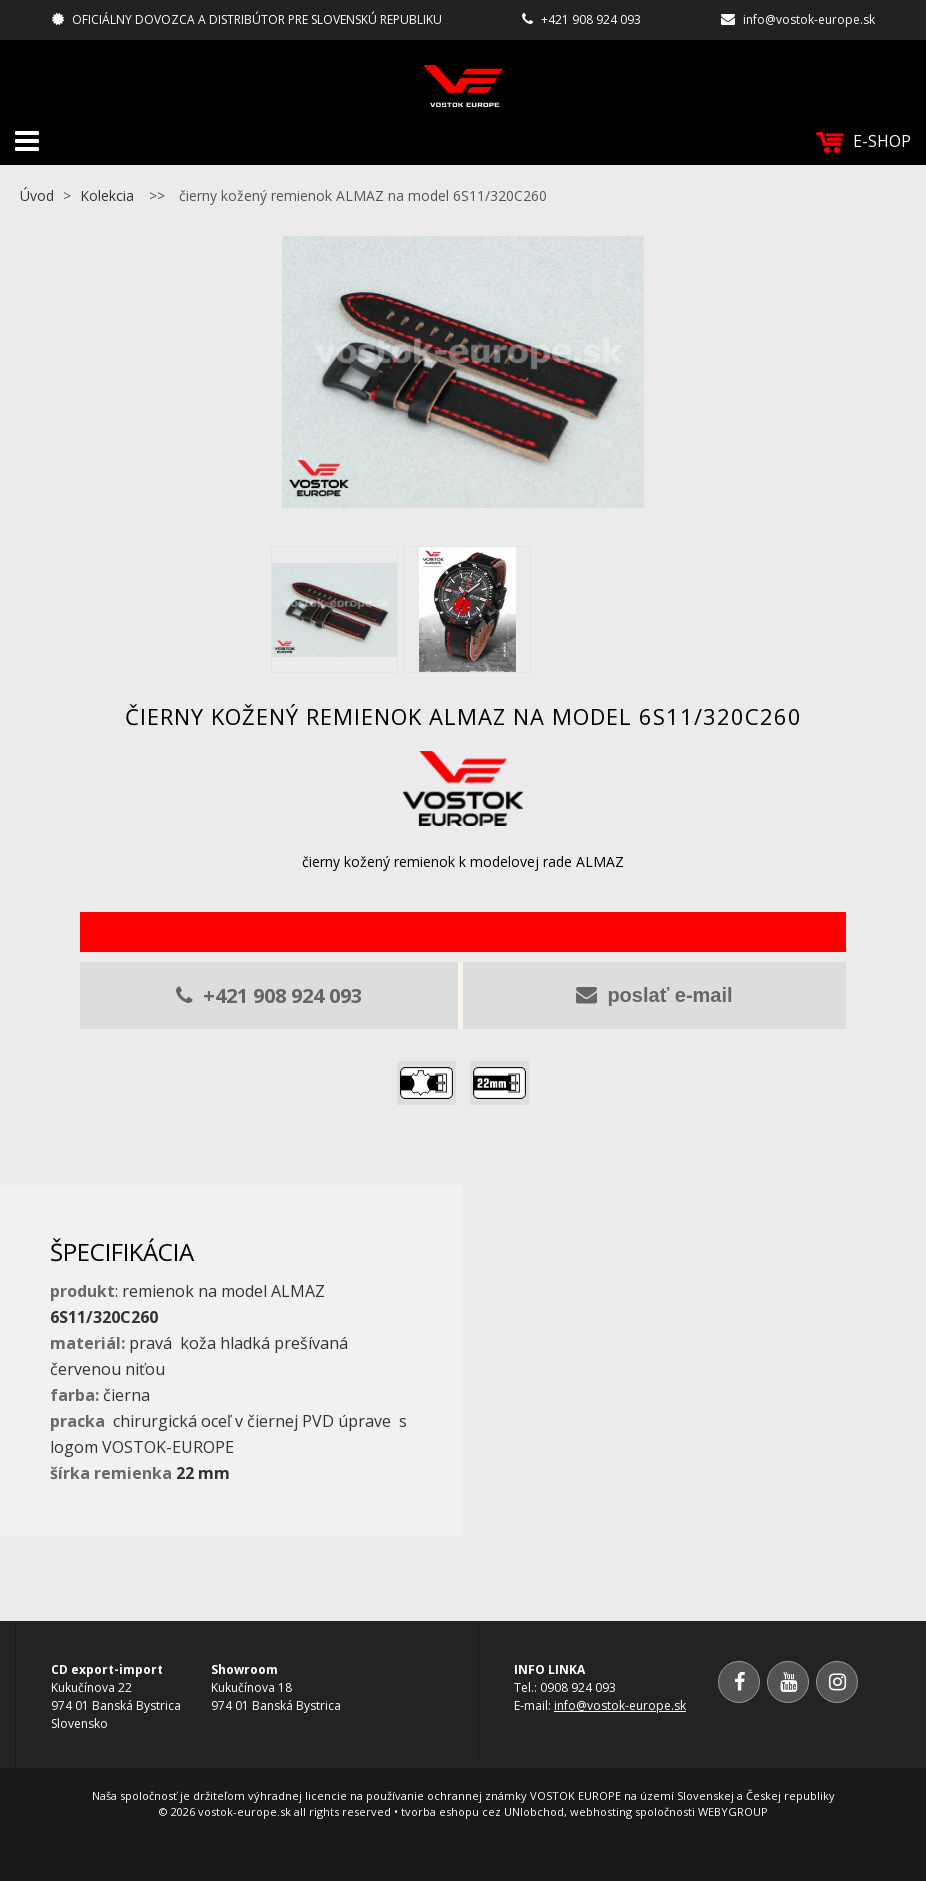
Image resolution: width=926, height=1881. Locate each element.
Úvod (37, 195)
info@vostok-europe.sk (809, 19)
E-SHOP (863, 141)
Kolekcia (107, 195)
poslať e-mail (654, 995)
